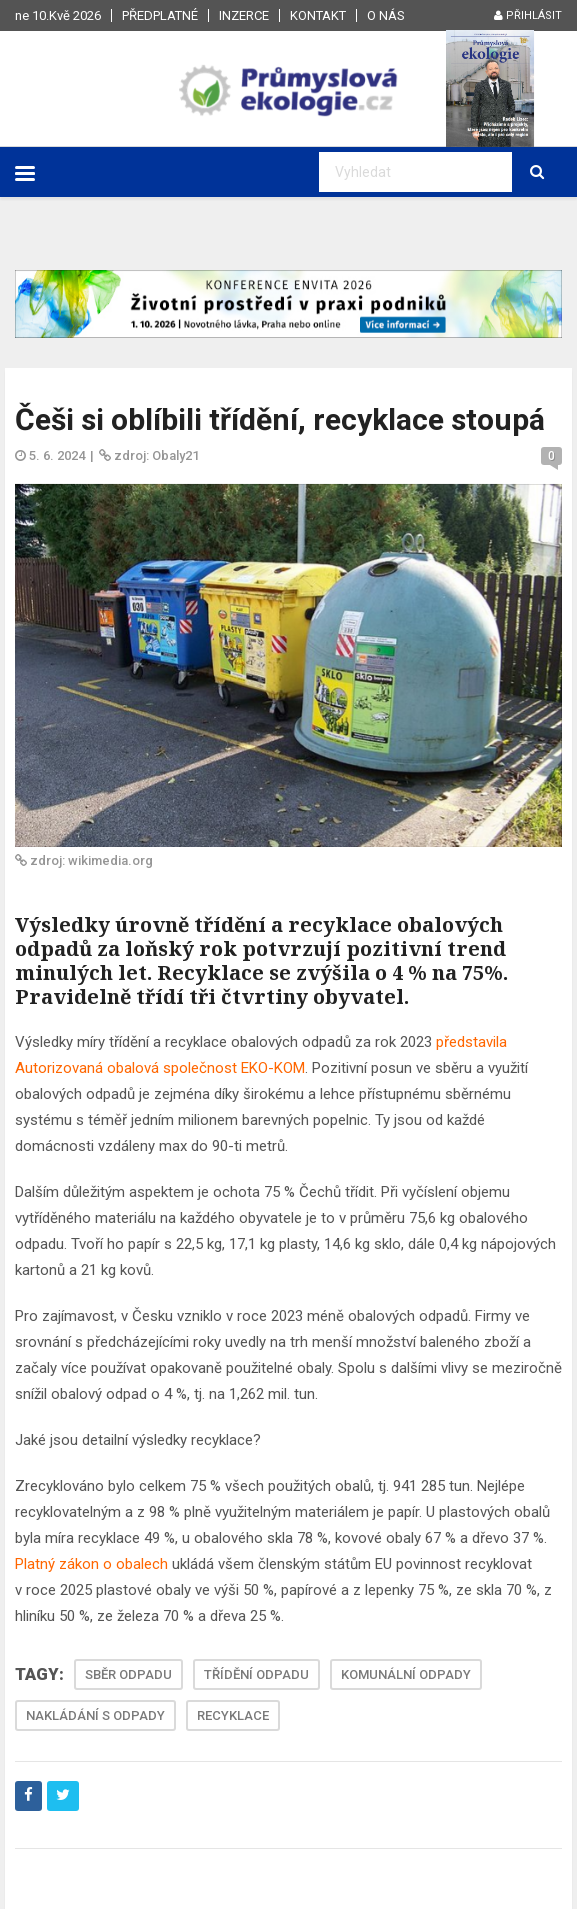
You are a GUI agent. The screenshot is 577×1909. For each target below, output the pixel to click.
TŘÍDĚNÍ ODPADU (256, 1674)
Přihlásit (528, 15)
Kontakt (318, 15)
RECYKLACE (233, 1715)
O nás (386, 15)
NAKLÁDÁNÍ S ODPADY (95, 1715)
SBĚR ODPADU (128, 1674)
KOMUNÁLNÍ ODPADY (406, 1674)
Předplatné (160, 15)
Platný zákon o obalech (91, 1564)
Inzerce (244, 15)
